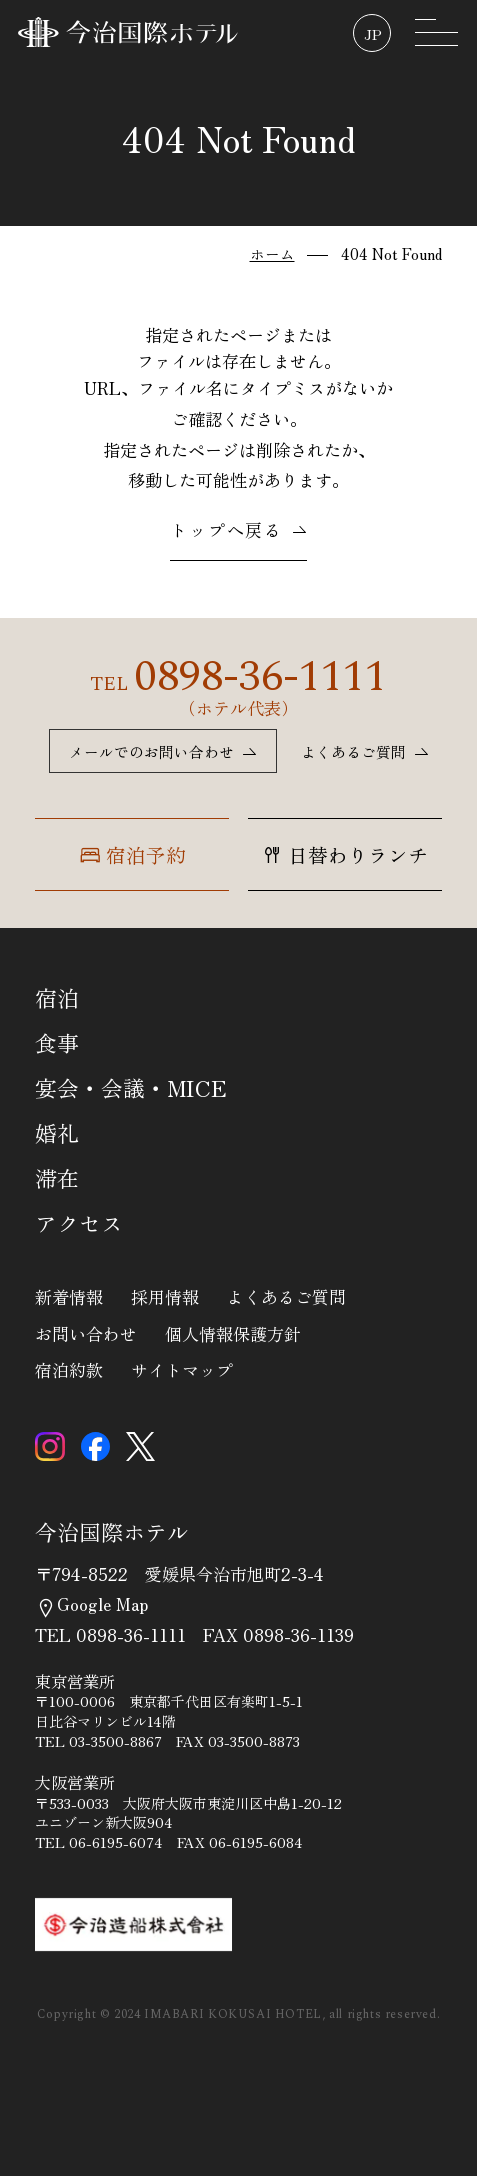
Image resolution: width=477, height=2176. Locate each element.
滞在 (57, 1178)
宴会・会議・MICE (131, 1088)
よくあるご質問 (286, 1297)
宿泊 (57, 998)
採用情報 (165, 1297)
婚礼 (57, 1133)
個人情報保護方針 (233, 1334)
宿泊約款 (69, 1370)
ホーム (272, 253)
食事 (57, 1043)
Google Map (91, 1603)
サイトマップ (182, 1370)
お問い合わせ (86, 1334)
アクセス (79, 1223)
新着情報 (69, 1297)
